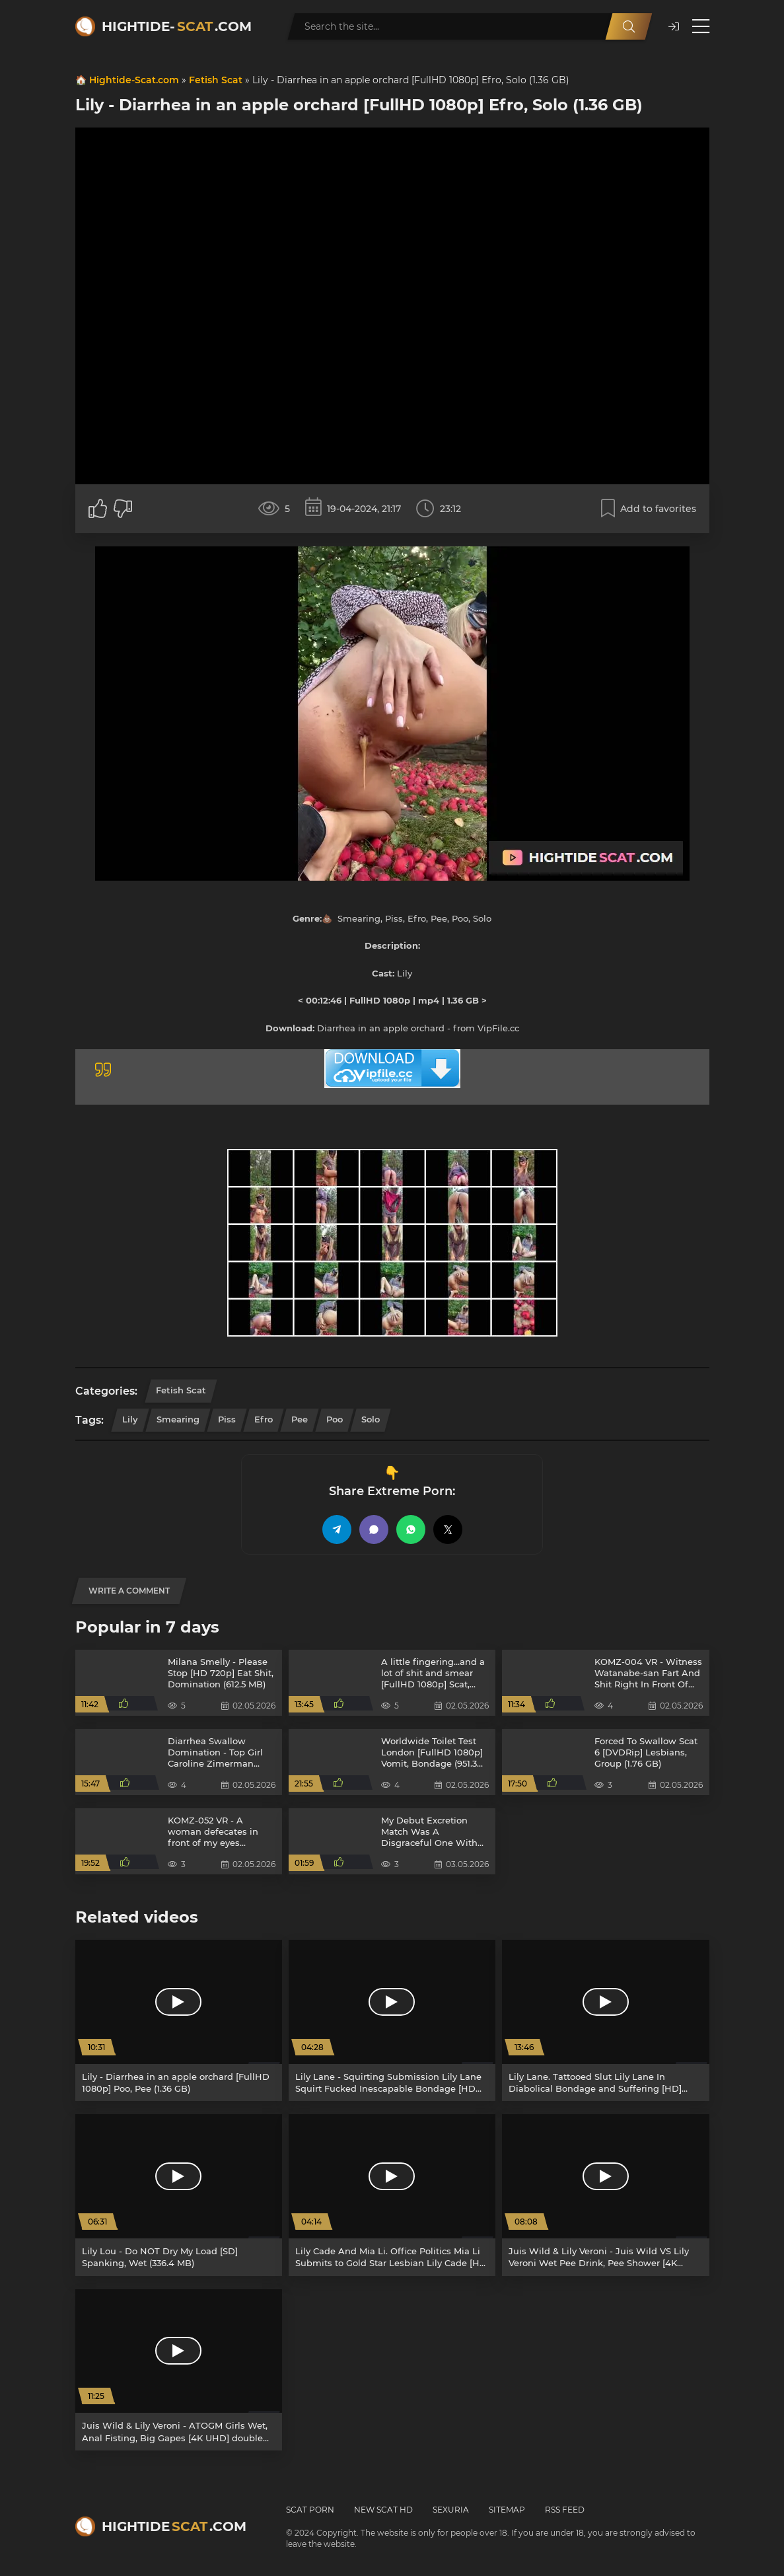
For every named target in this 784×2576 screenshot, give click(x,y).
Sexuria (451, 2510)
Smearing (178, 1419)
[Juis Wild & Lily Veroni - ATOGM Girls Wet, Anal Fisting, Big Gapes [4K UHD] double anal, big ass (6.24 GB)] (178, 2369)
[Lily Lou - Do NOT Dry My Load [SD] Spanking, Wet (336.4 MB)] (178, 2194)
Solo (370, 1419)
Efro (263, 1419)
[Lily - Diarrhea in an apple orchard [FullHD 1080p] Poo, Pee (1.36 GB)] (178, 2020)
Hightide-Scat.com (134, 80)
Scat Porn (310, 2510)
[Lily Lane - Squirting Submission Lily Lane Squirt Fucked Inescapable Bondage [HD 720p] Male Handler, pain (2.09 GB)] (392, 2020)
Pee (299, 1419)
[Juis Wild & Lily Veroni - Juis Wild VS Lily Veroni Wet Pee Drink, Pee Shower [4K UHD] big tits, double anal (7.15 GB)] (605, 2194)
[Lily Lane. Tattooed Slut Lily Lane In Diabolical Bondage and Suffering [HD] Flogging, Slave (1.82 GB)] (605, 2020)
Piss (227, 1419)
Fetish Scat (215, 80)
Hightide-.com (177, 26)
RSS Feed (565, 2510)
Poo (334, 1419)
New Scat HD (383, 2510)
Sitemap (507, 2510)
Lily (130, 1419)
